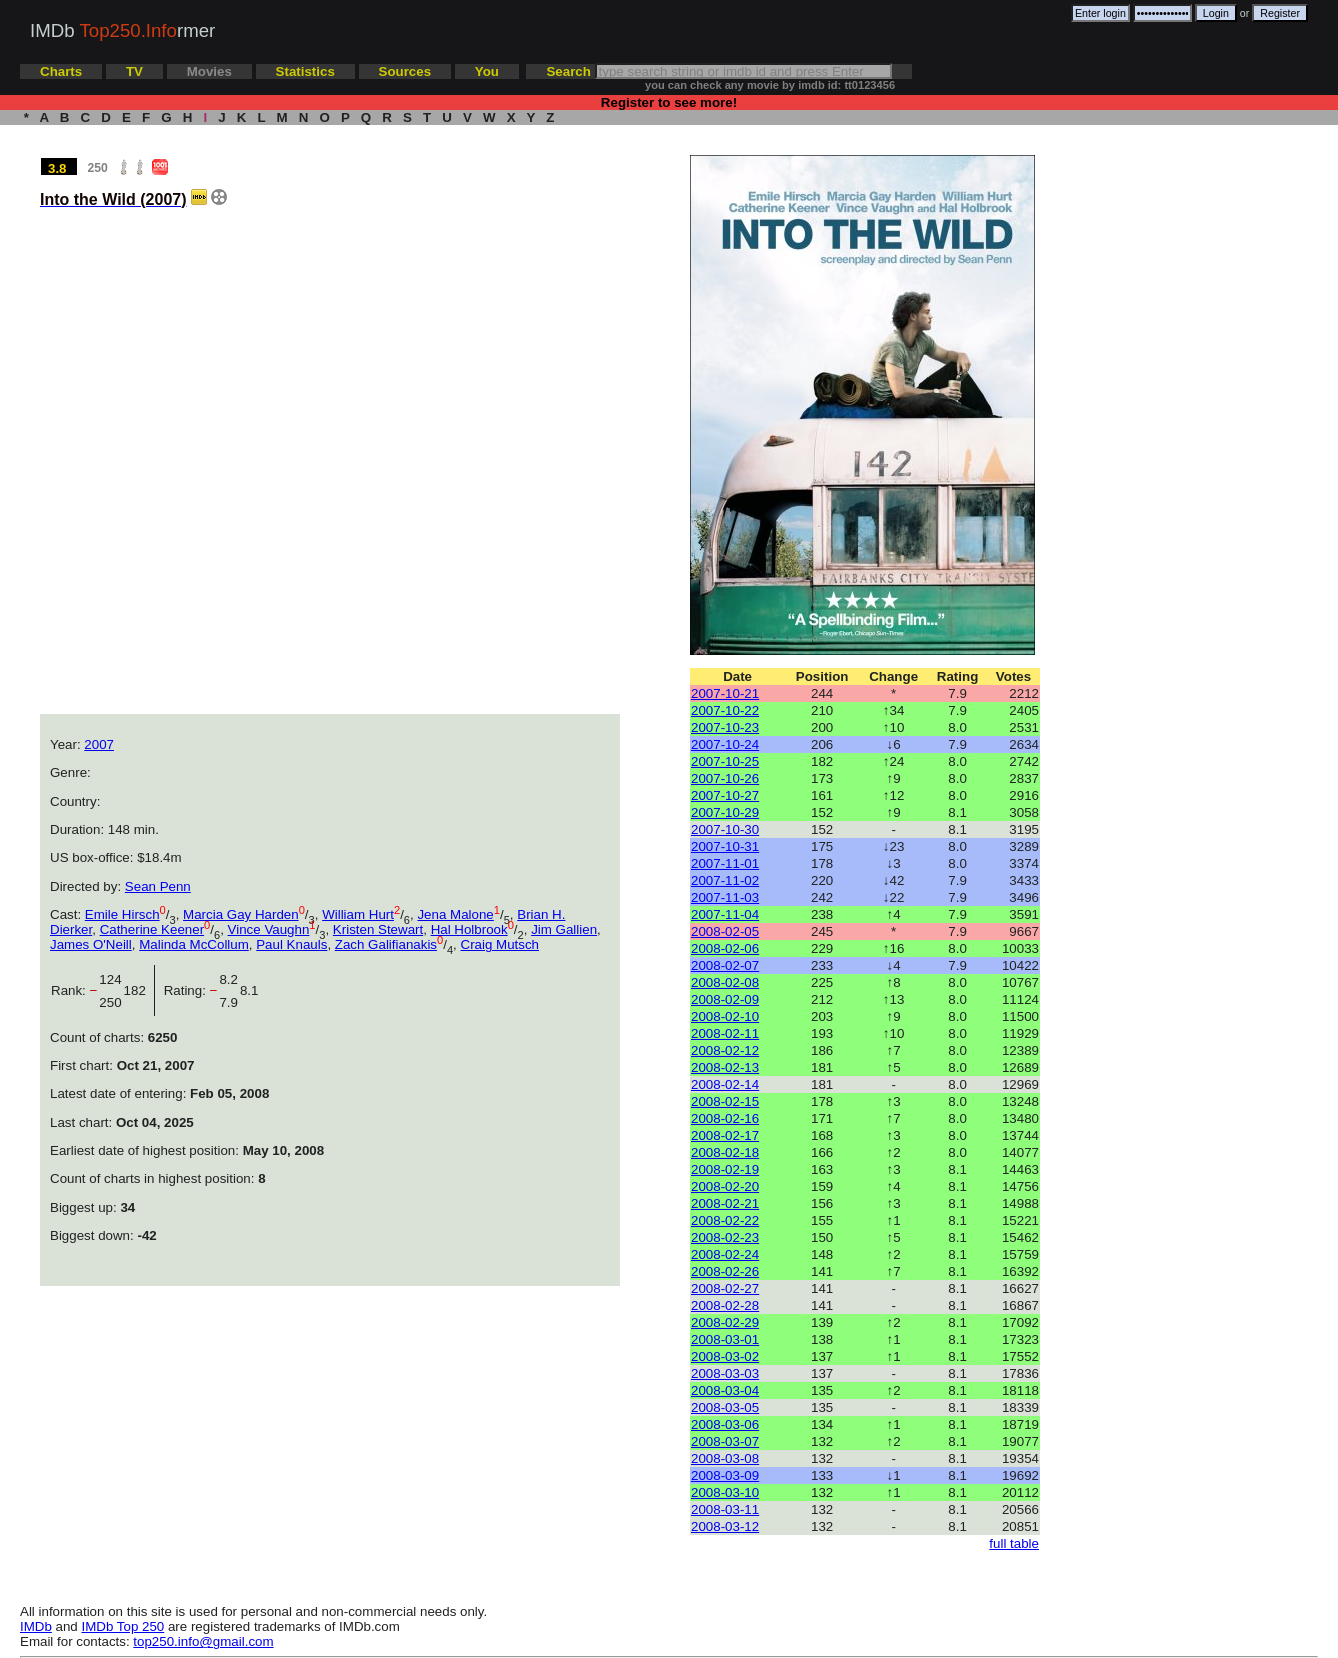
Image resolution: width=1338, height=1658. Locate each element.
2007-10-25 (725, 761)
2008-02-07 (725, 965)
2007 (99, 744)
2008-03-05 (725, 1407)
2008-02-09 (725, 999)
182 (139, 990)
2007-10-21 (725, 693)
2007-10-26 (725, 778)
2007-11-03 (725, 897)
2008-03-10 (725, 1492)
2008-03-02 (725, 1356)
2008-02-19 (725, 1169)
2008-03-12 (725, 1526)
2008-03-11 (725, 1509)
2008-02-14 (725, 1084)
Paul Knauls (291, 944)
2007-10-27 (725, 795)
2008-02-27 (725, 1288)
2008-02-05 (725, 931)
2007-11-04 (725, 914)
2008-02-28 (725, 1305)
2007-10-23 (725, 727)
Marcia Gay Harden (241, 914)
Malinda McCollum (194, 944)
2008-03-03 (725, 1373)
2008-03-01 (725, 1339)
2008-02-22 (725, 1220)
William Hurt (358, 914)
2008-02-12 (725, 1050)
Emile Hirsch (122, 914)
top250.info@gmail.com (203, 1641)
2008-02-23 (725, 1237)
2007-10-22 (725, 710)
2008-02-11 (725, 1033)
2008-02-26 (725, 1271)
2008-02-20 (725, 1186)
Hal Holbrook (469, 929)
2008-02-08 (725, 982)
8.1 (249, 990)
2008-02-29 (725, 1322)
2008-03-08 (725, 1458)
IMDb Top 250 (123, 1626)
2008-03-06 (725, 1424)
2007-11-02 (725, 880)
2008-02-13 (725, 1067)
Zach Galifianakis (386, 944)
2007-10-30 (725, 829)
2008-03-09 (725, 1475)
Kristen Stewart (378, 929)
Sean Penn (158, 886)
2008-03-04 (725, 1390)
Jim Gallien (564, 929)
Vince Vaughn (269, 929)
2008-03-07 (725, 1441)
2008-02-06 (725, 948)
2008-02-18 (725, 1152)
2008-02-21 (725, 1203)
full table (1014, 1543)
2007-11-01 (725, 863)
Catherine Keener (152, 929)
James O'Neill (91, 944)
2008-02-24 (725, 1254)
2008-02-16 (725, 1118)
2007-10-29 (725, 812)
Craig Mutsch (500, 944)
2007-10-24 (725, 744)
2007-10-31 (725, 846)
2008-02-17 (725, 1135)
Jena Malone (455, 914)
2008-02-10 (725, 1016)
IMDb (36, 1626)
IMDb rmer (122, 30)
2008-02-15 (725, 1101)
